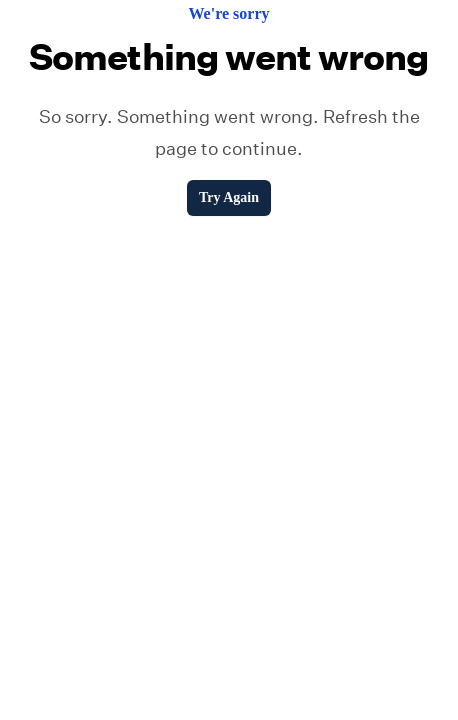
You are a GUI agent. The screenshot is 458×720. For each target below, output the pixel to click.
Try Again (229, 197)
